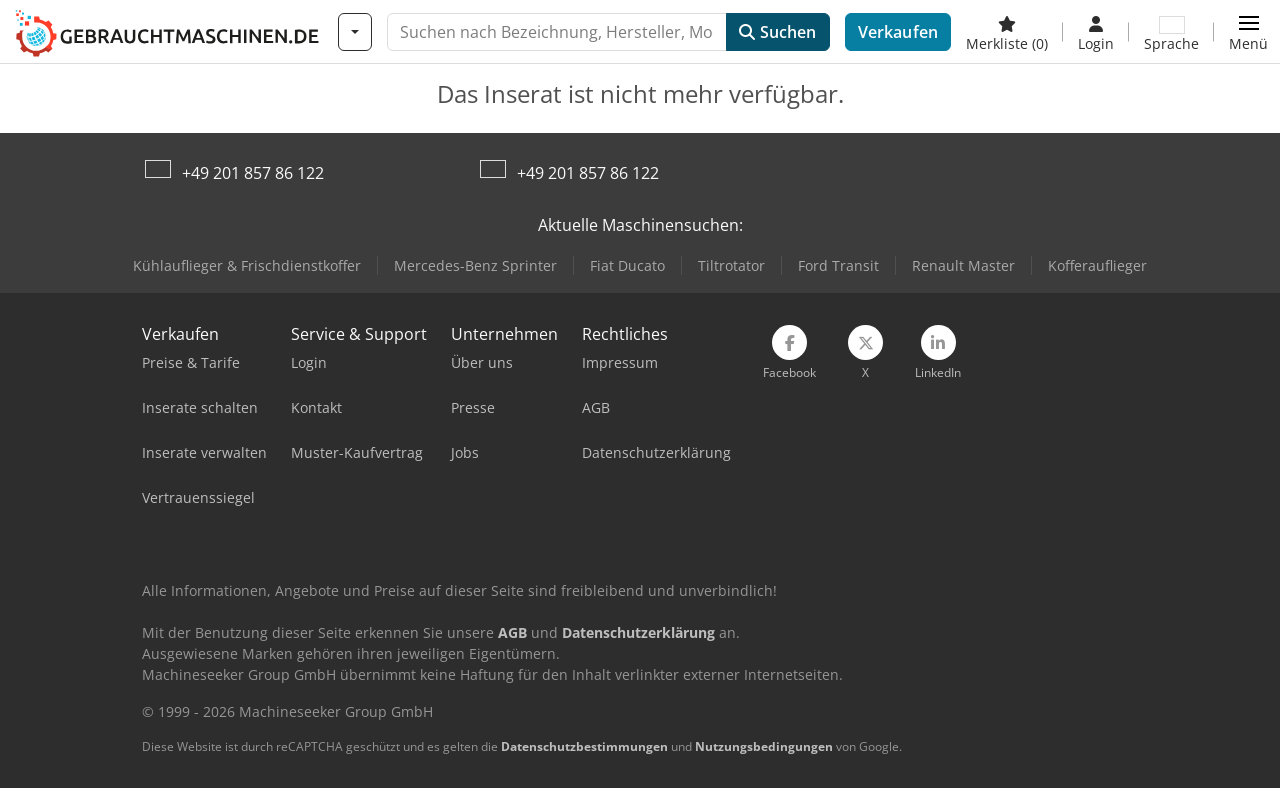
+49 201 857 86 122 (253, 173)
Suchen (777, 32)
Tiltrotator (731, 265)
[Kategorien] (355, 32)
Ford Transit (838, 265)
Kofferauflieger (1097, 265)
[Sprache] (1171, 32)
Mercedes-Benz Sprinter (475, 265)
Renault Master (963, 265)
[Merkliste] (1007, 32)
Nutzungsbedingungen (764, 746)
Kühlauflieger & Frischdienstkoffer (247, 265)
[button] (1248, 32)
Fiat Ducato (627, 265)
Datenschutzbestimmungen (584, 746)
